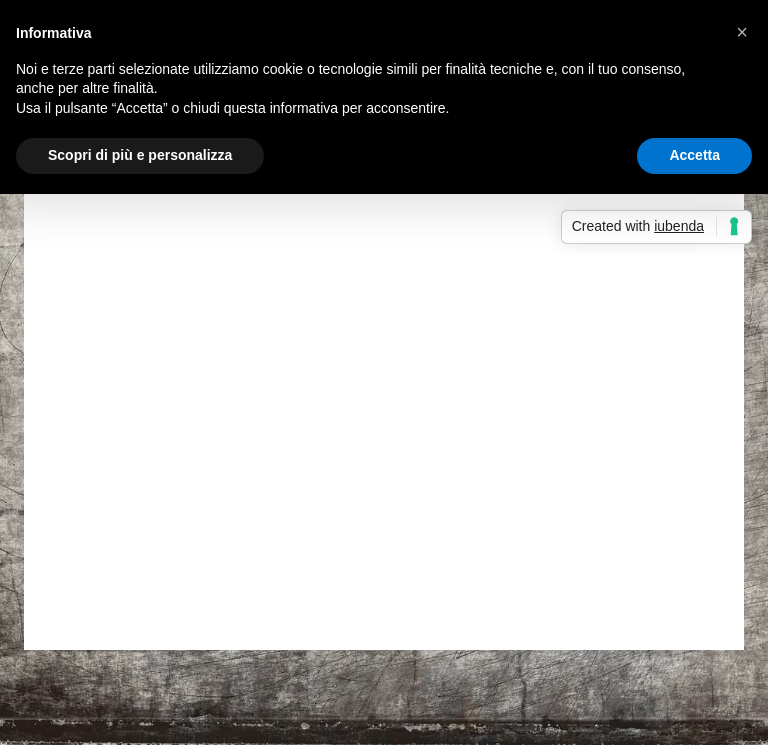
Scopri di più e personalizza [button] (140, 155)
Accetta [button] (694, 155)
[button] (742, 32)
